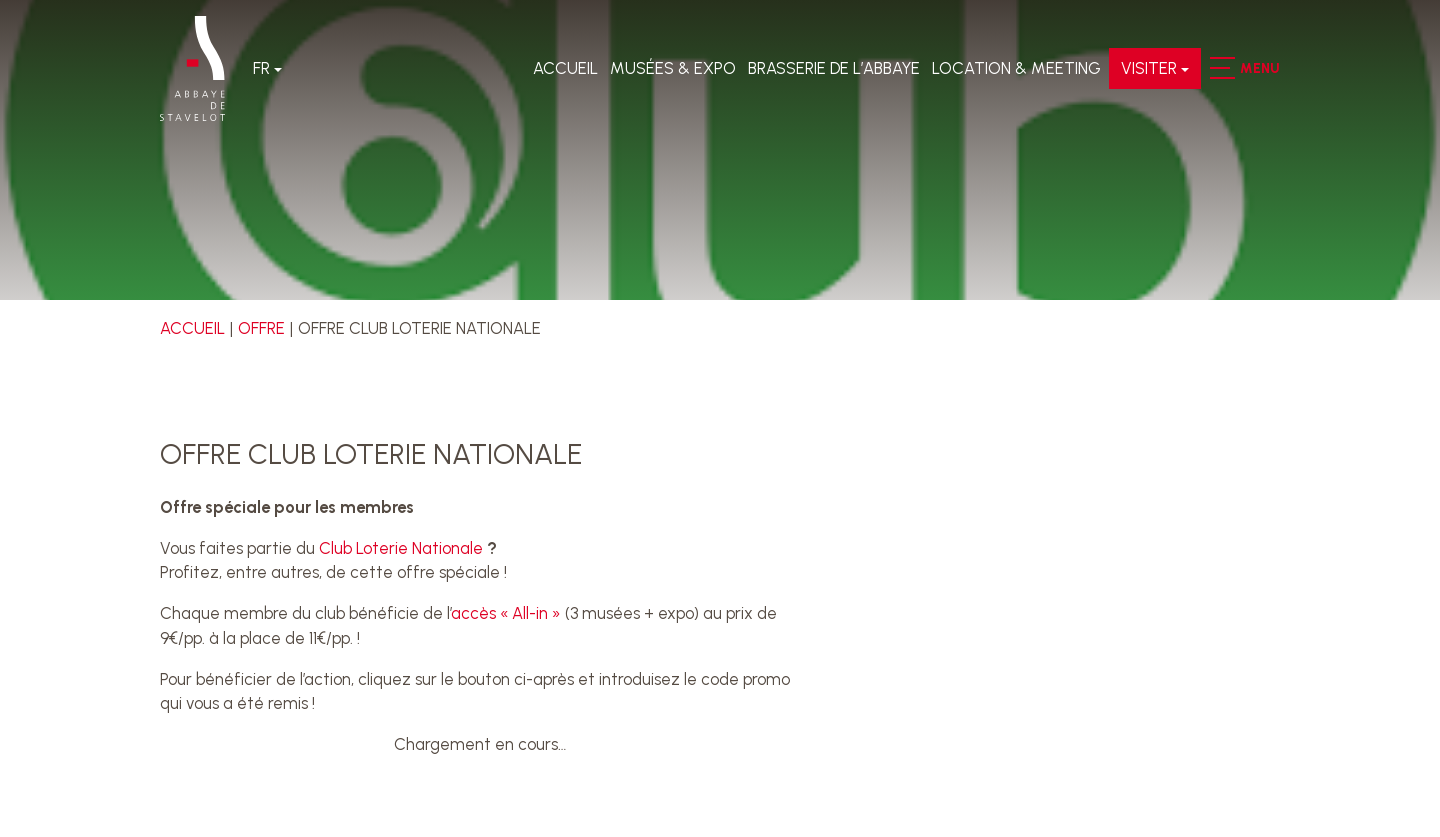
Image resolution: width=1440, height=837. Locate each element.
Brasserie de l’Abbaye (834, 68)
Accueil (565, 68)
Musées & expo (673, 68)
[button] (1221, 68)
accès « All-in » (506, 613)
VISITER (1149, 68)
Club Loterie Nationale (401, 548)
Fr (261, 68)
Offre (261, 328)
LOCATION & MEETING (1016, 68)
